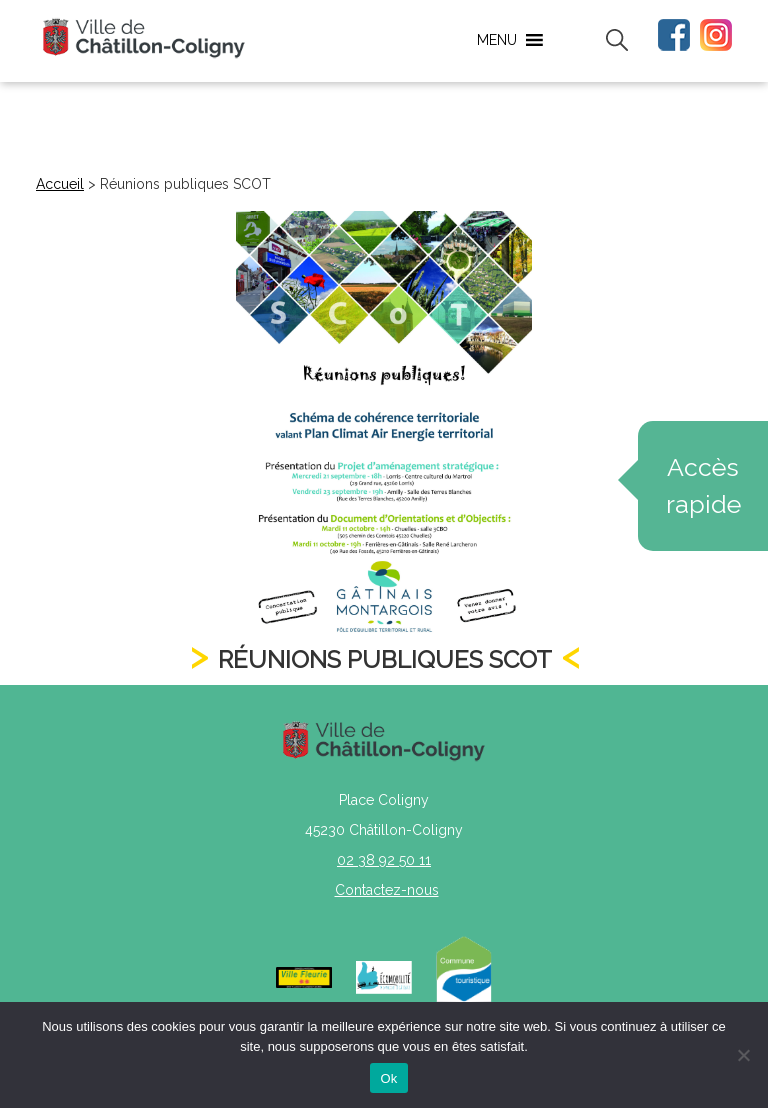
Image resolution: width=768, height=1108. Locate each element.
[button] (497, 40)
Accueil (60, 184)
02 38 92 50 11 (384, 860)
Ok (388, 1078)
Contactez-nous (387, 890)
